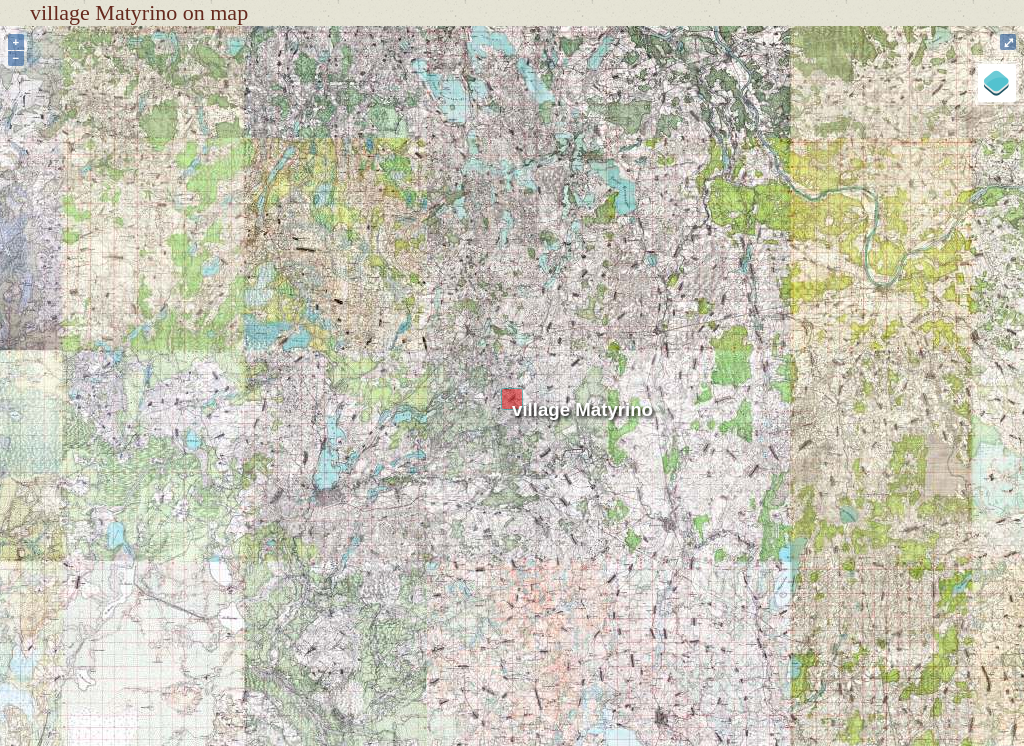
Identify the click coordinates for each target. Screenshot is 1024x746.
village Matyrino (582, 409)
